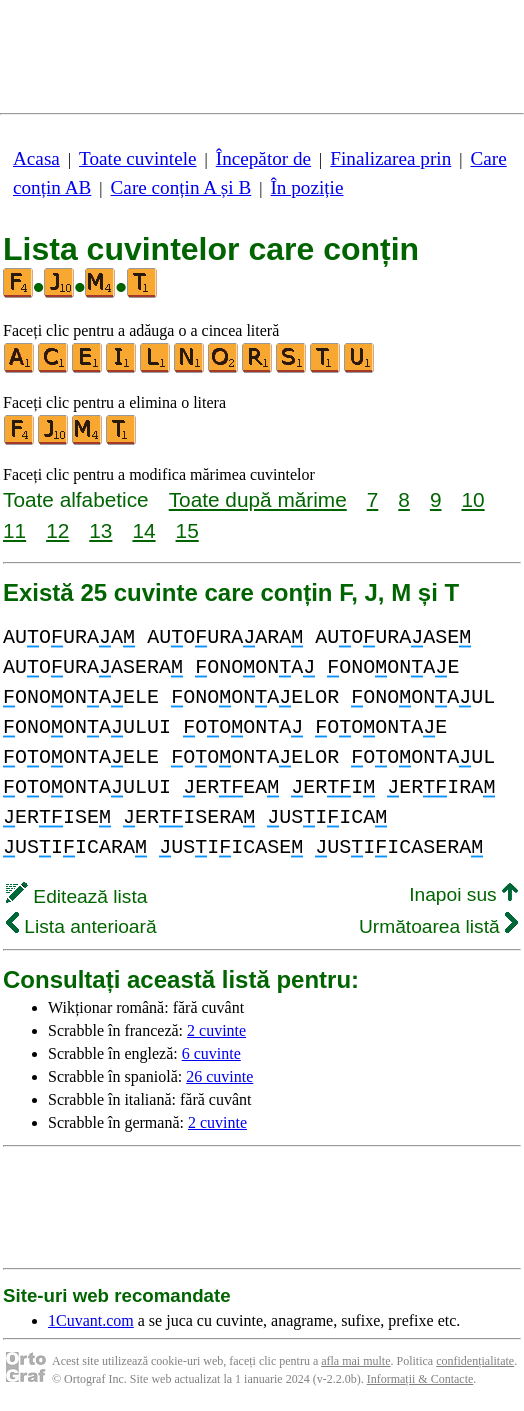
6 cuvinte (211, 1053)
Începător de (263, 158)
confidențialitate (475, 1361)
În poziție (306, 187)
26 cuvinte (219, 1076)
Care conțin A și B (181, 187)
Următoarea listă (438, 926)
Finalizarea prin (390, 158)
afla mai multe (355, 1361)
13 (100, 530)
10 (472, 499)
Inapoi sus (463, 894)
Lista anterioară (81, 926)
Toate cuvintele (137, 158)
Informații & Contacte (420, 1379)
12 (57, 530)
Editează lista (76, 896)
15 (187, 530)
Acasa (36, 158)
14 (143, 530)
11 (14, 530)
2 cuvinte (216, 1030)
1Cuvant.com (91, 1320)
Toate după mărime (258, 499)
